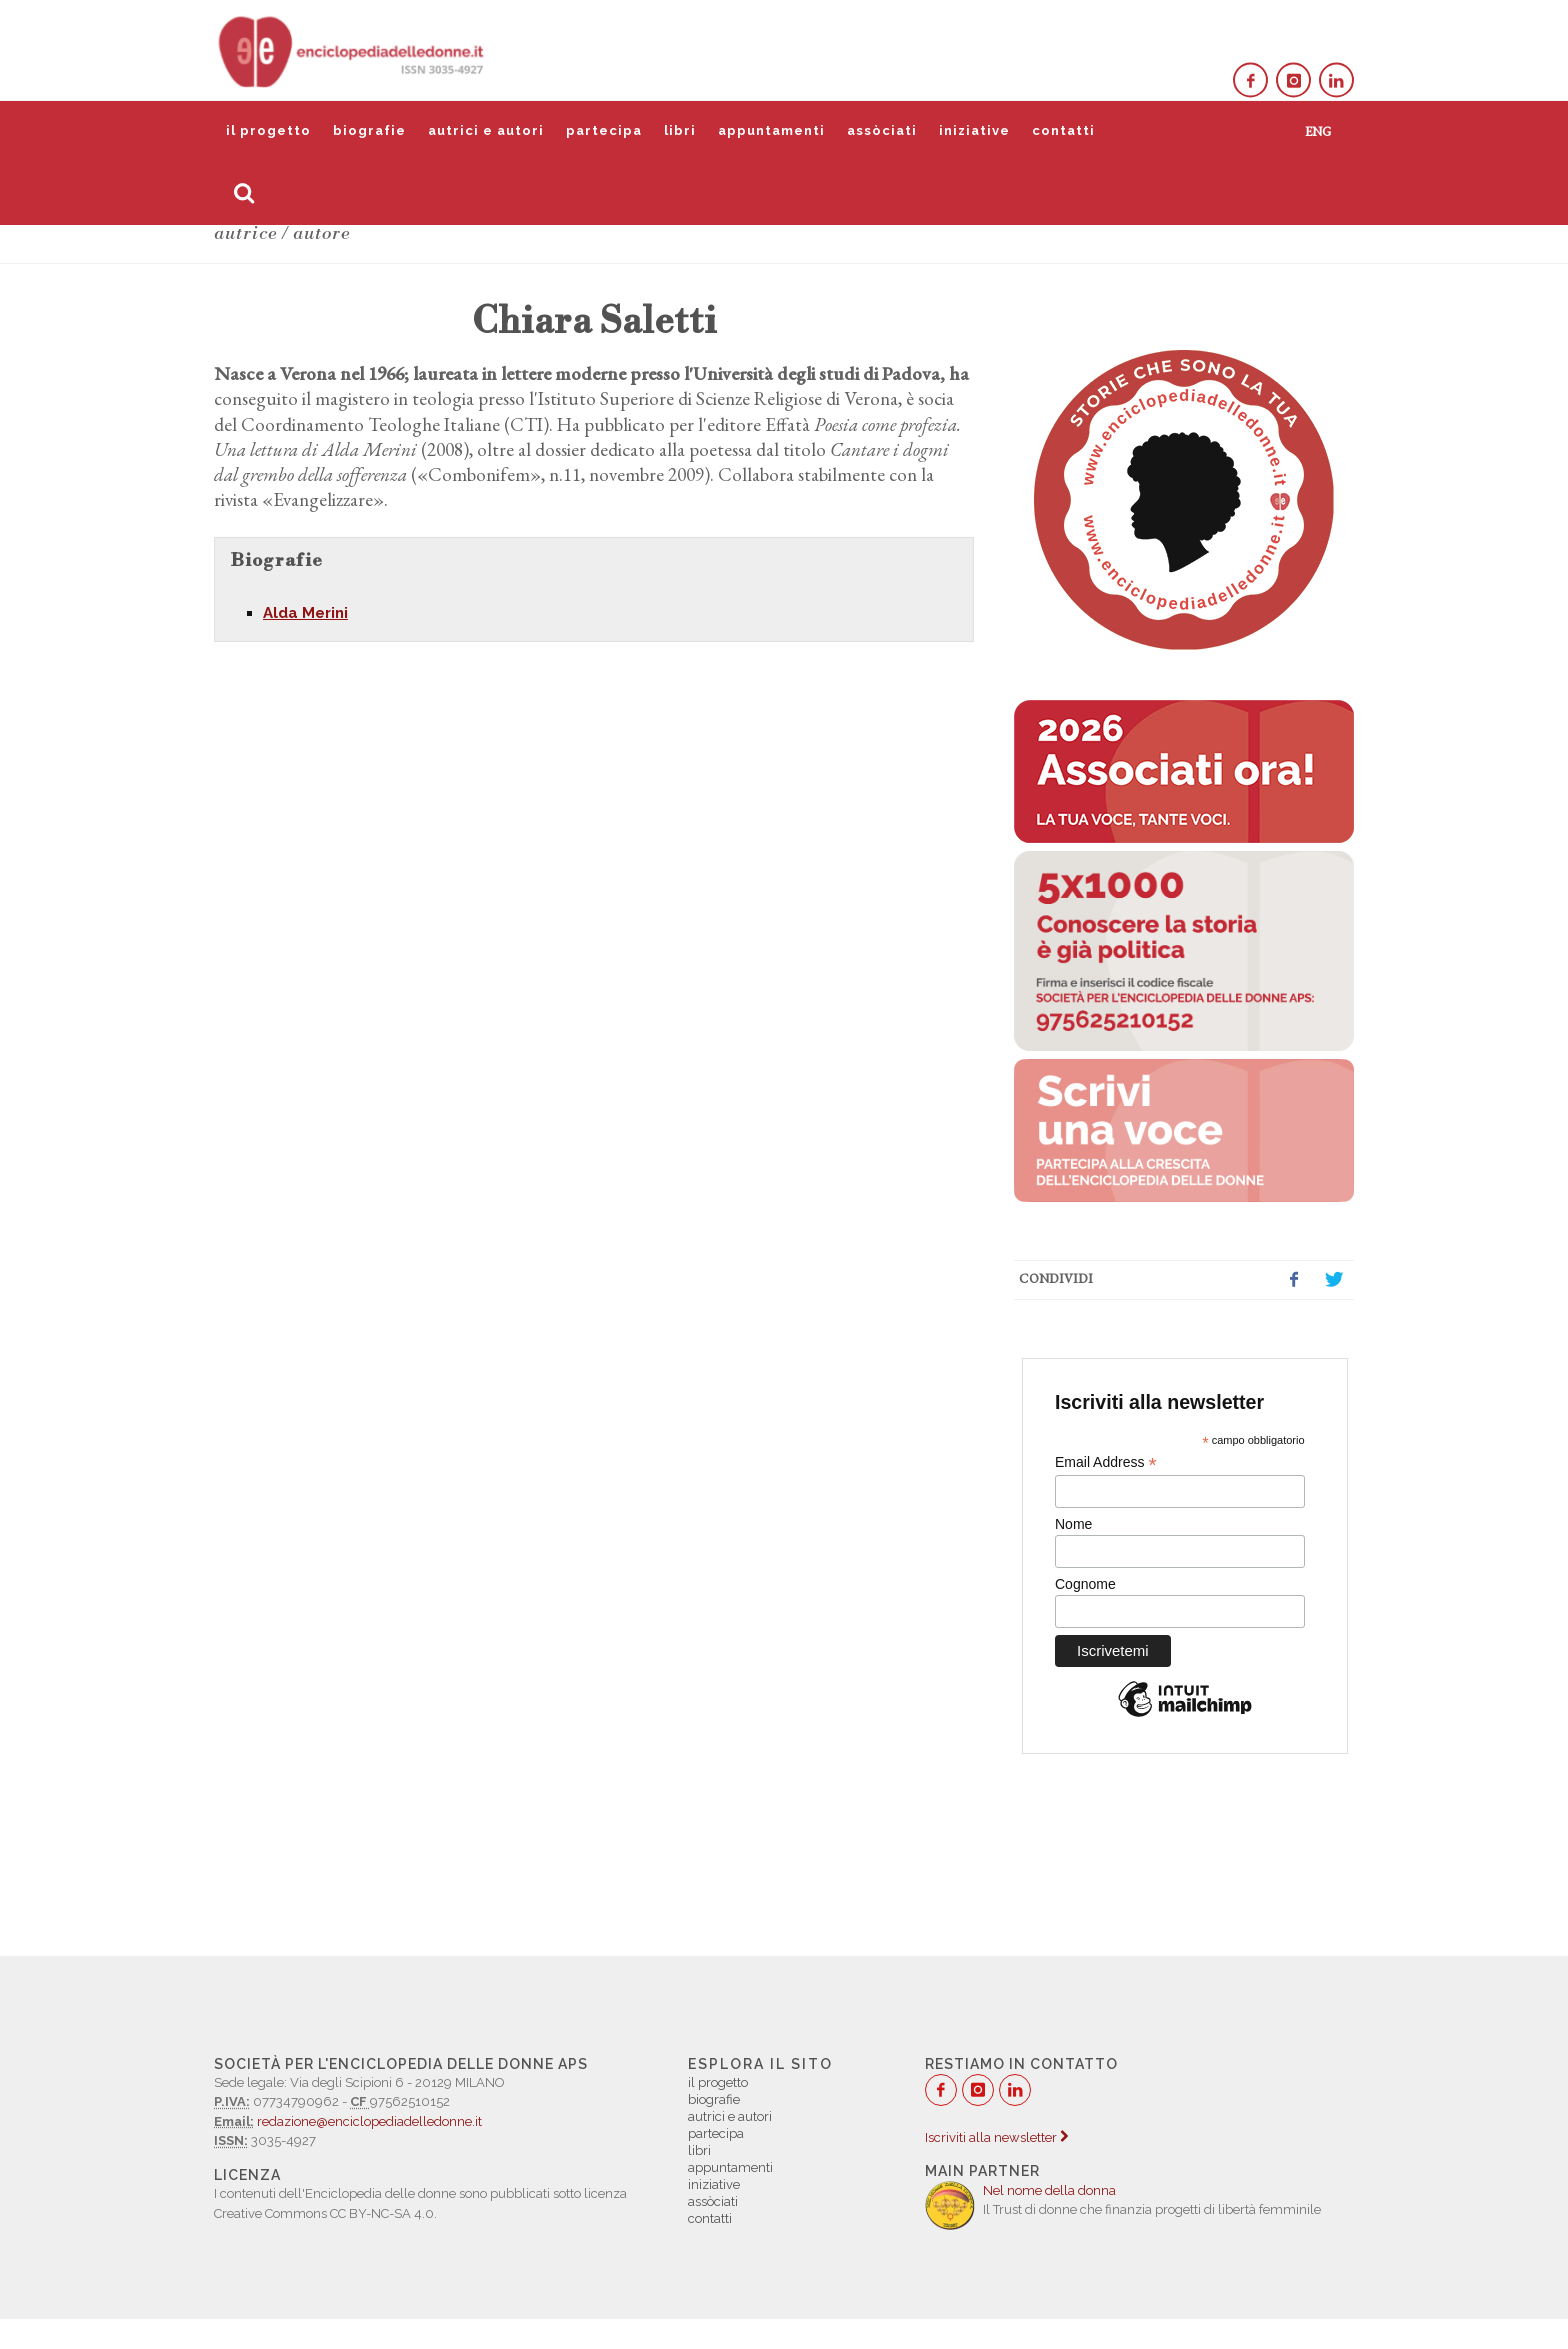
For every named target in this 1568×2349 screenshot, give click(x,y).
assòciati (882, 130)
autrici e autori (486, 130)
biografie (369, 130)
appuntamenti (771, 130)
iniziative (974, 130)
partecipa (604, 130)
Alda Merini (305, 613)
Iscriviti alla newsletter (996, 2137)
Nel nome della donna (1049, 2190)
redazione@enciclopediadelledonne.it (369, 2121)
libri (680, 130)
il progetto (268, 130)
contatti (1063, 130)
